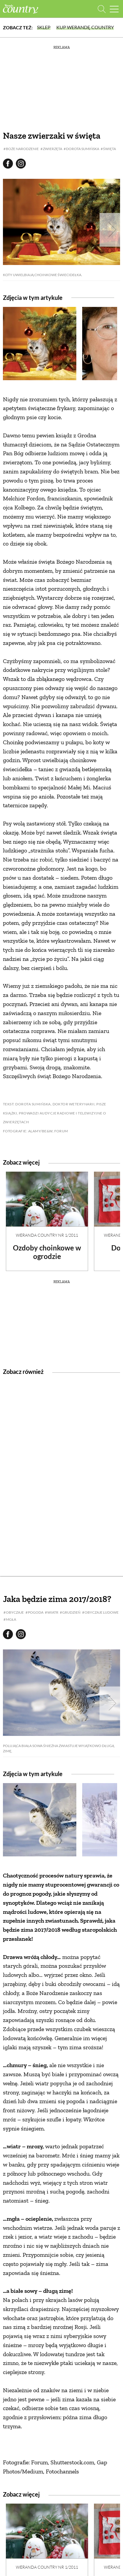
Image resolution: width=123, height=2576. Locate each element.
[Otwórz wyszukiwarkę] (102, 9)
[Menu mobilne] (114, 9)
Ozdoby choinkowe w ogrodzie (47, 1251)
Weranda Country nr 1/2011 (47, 1235)
